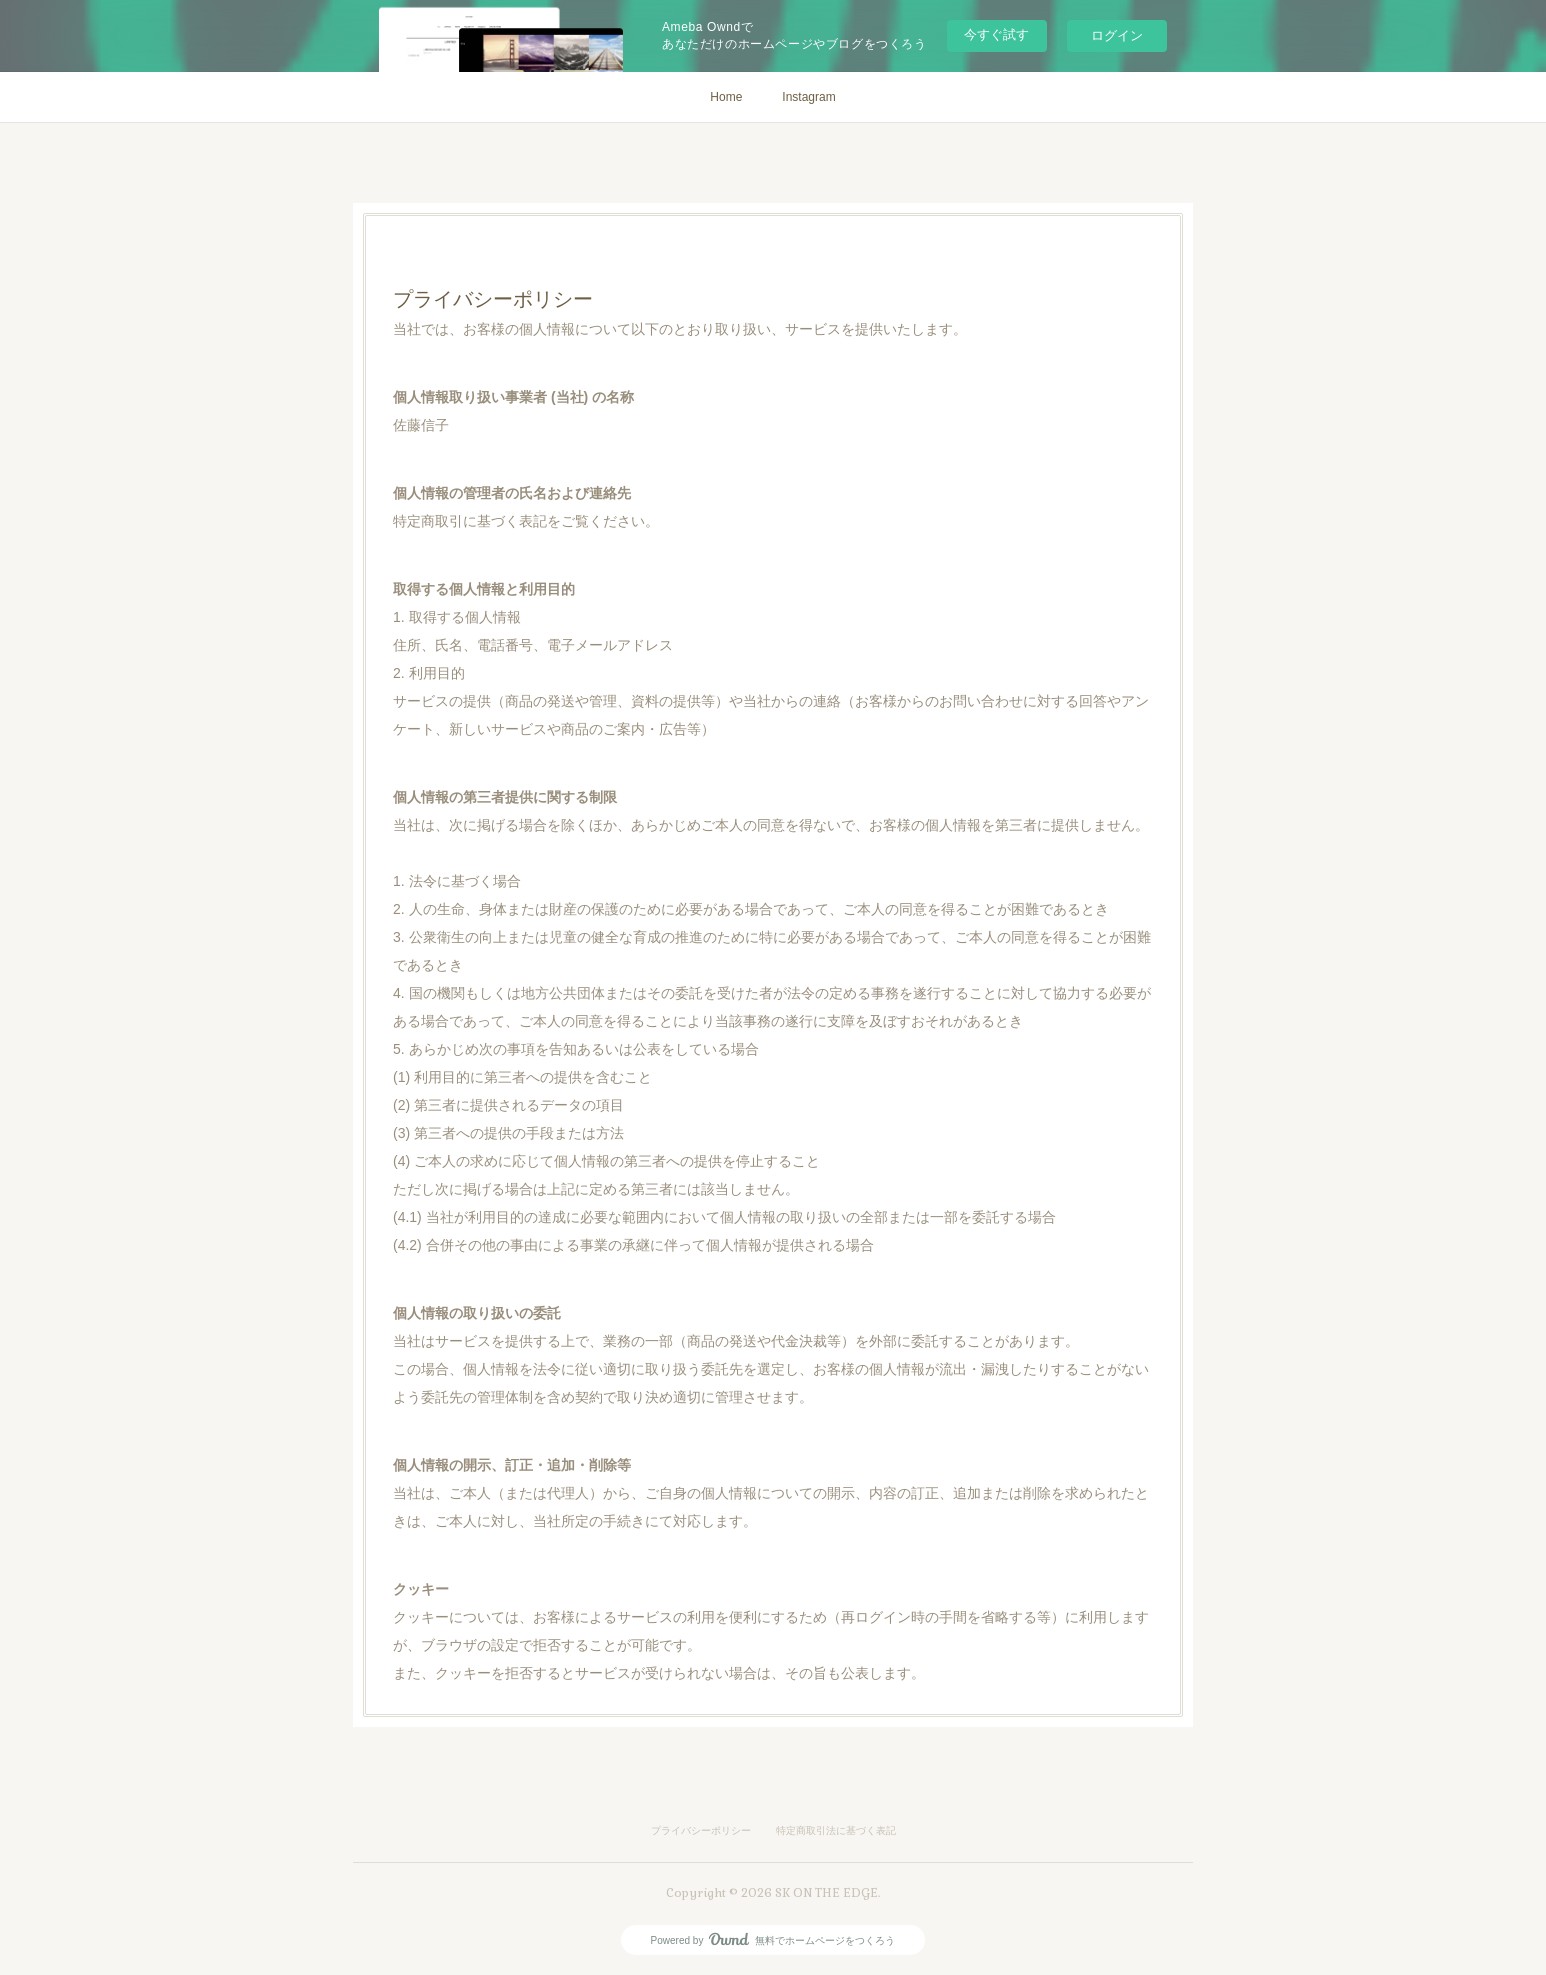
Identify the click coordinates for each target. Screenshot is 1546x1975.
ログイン (1117, 35)
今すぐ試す (996, 34)
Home (726, 97)
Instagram (808, 97)
